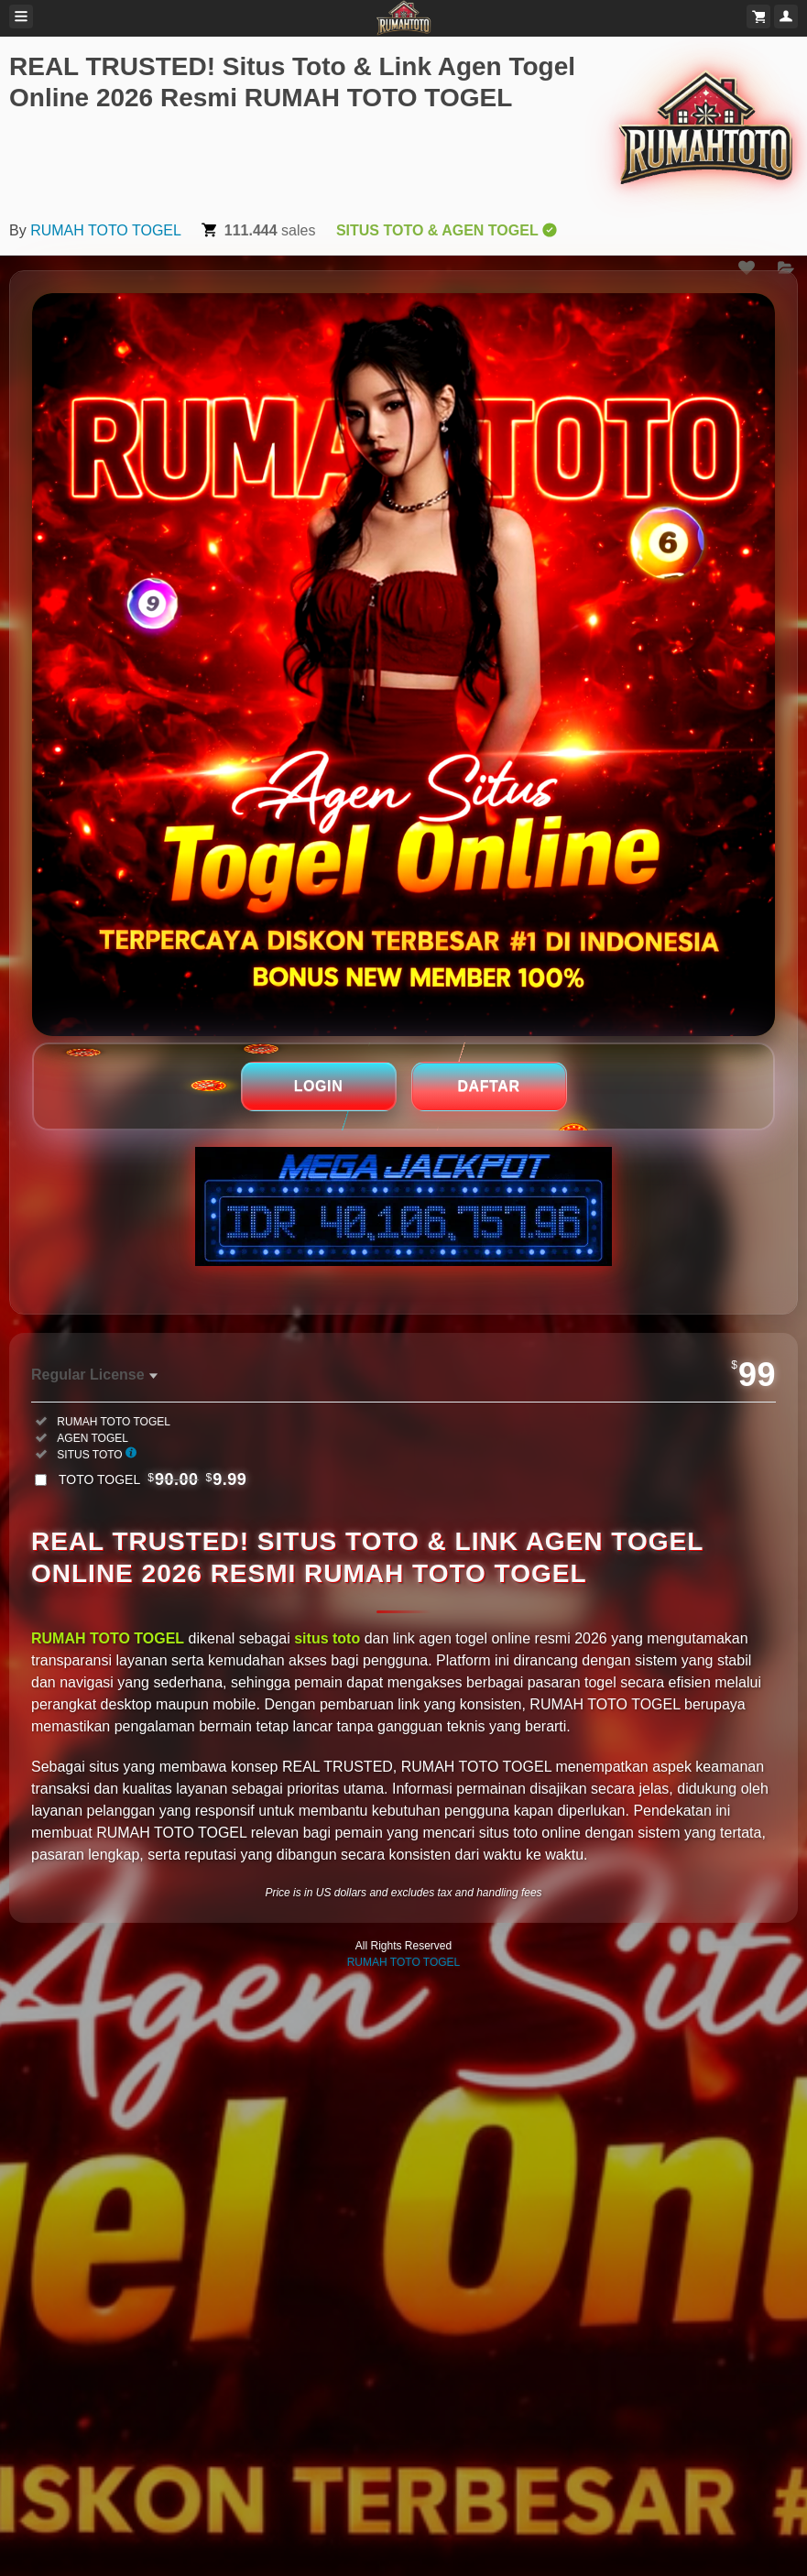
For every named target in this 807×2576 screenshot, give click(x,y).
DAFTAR (488, 1086)
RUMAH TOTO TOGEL (105, 230)
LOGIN (319, 1086)
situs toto (327, 1638)
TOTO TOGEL (152, 1479)
